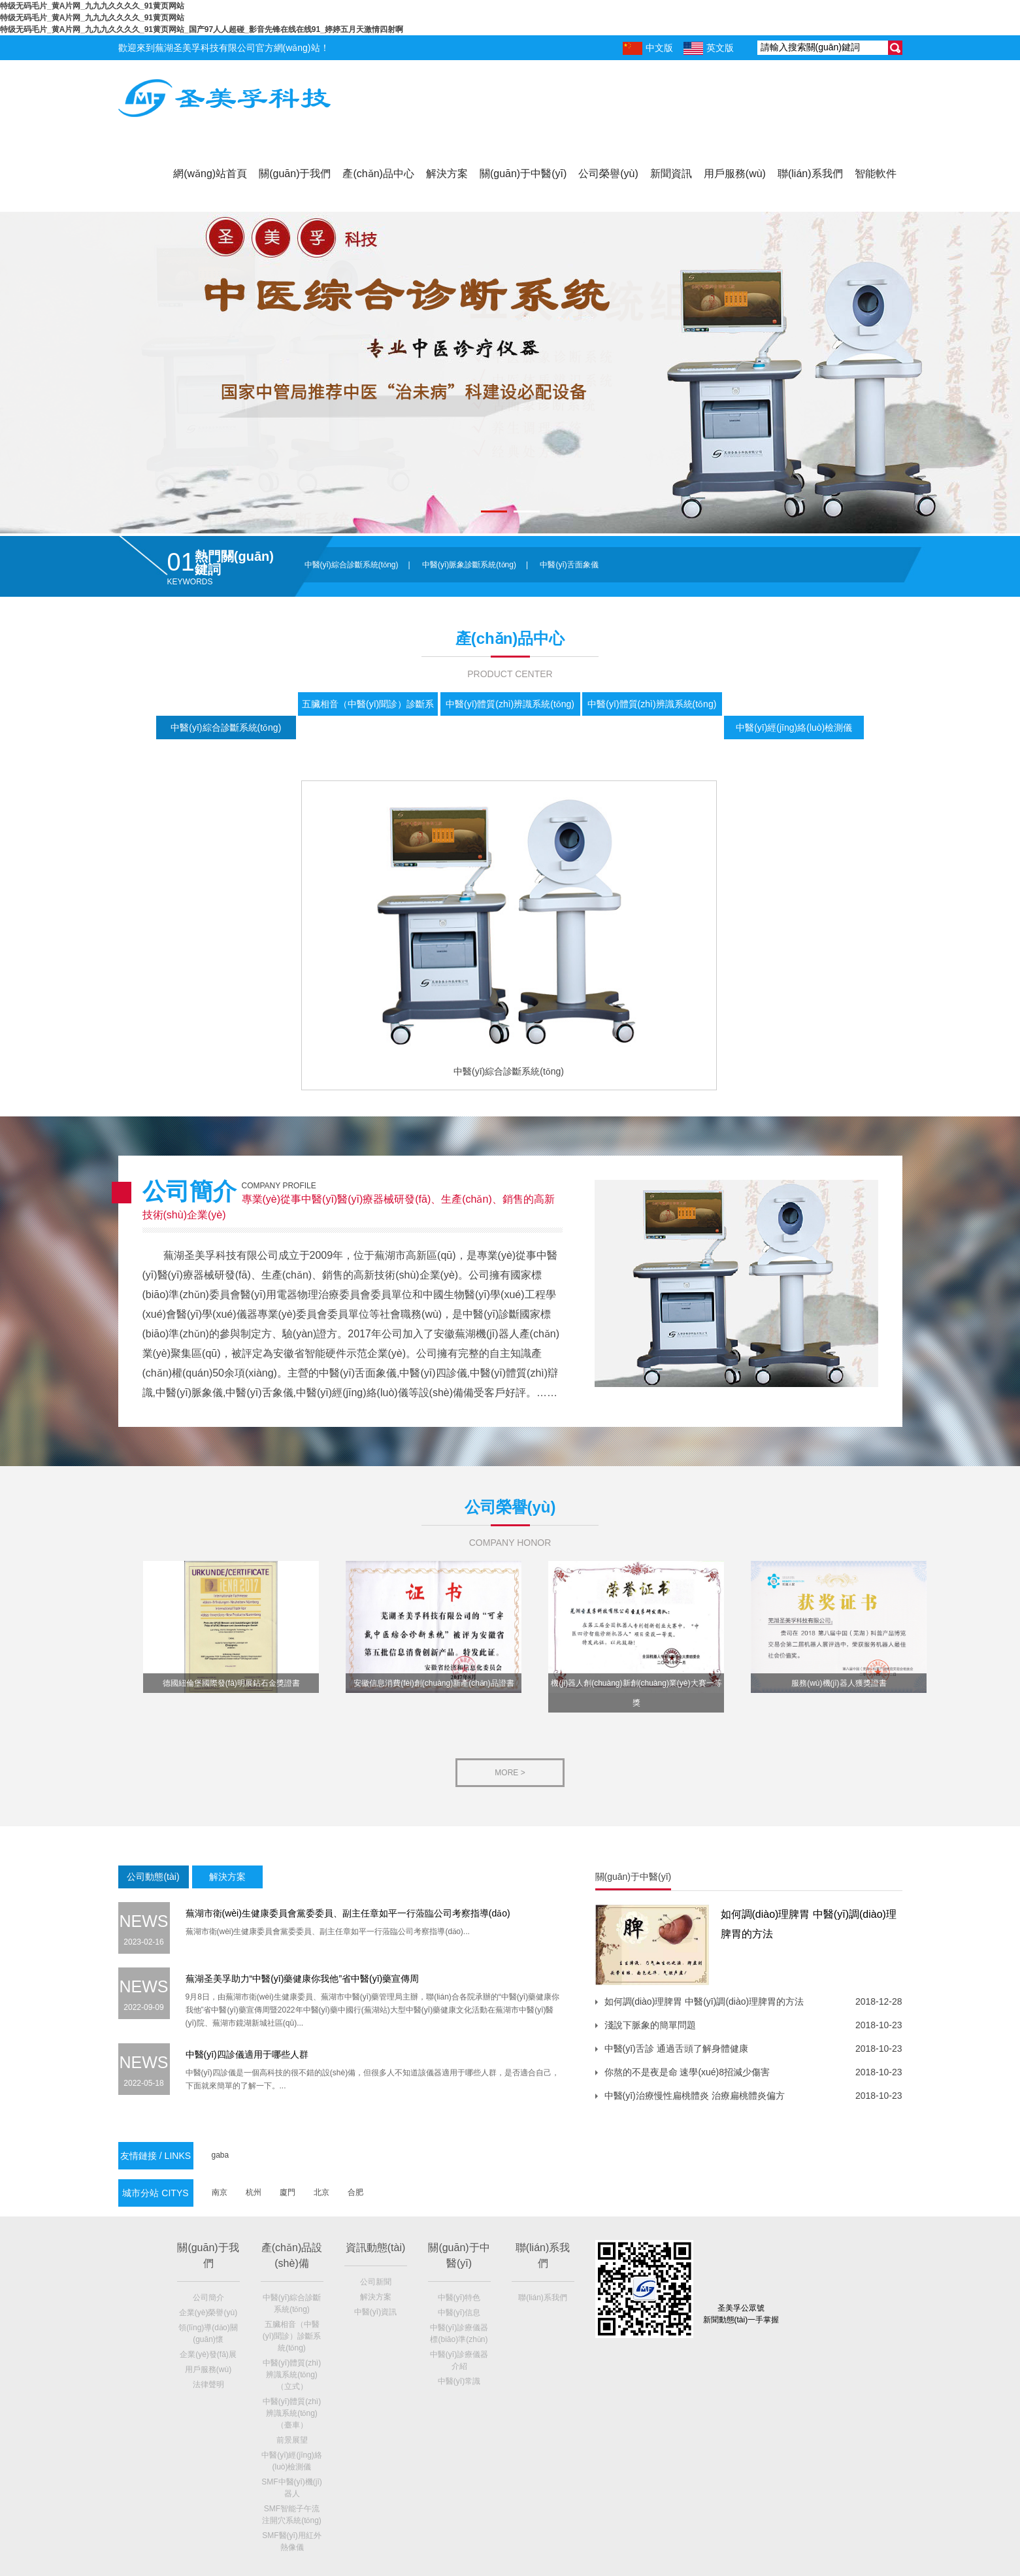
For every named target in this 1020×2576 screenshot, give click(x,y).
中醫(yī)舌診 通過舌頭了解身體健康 (676, 2048)
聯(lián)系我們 (810, 173)
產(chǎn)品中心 (378, 173)
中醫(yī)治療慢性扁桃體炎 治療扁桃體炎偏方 (694, 2095)
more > (510, 1772)
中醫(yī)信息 (459, 2312)
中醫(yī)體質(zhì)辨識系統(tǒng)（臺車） (292, 2413)
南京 (219, 2192)
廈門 (287, 2192)
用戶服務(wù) (735, 173)
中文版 (648, 48)
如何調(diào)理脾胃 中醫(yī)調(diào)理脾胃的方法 (704, 2001)
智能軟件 (876, 173)
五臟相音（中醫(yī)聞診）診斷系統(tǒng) (292, 2336)
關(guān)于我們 (295, 173)
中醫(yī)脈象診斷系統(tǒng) (469, 564)
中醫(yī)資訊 (375, 2312)
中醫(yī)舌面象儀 (569, 564)
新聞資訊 (671, 173)
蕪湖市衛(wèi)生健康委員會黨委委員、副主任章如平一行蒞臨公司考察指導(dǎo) (348, 1913)
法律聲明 (208, 2384)
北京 (321, 2192)
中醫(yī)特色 (459, 2297)
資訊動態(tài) (376, 2247)
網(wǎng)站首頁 (210, 173)
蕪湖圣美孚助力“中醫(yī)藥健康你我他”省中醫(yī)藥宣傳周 (303, 1978)
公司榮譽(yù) (608, 173)
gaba (220, 2155)
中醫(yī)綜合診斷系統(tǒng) (351, 564)
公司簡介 (208, 2297)
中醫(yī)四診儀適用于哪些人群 (247, 2054)
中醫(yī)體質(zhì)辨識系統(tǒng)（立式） (292, 2374)
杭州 (253, 2192)
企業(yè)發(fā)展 (208, 2354)
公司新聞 (375, 2281)
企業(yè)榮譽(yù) (208, 2312)
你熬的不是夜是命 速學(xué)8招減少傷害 (687, 2072)
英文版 (708, 48)
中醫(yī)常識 (459, 2381)
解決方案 (447, 173)
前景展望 (292, 2440)
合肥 (355, 2192)
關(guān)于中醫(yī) (523, 173)
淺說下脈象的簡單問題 (650, 2025)
